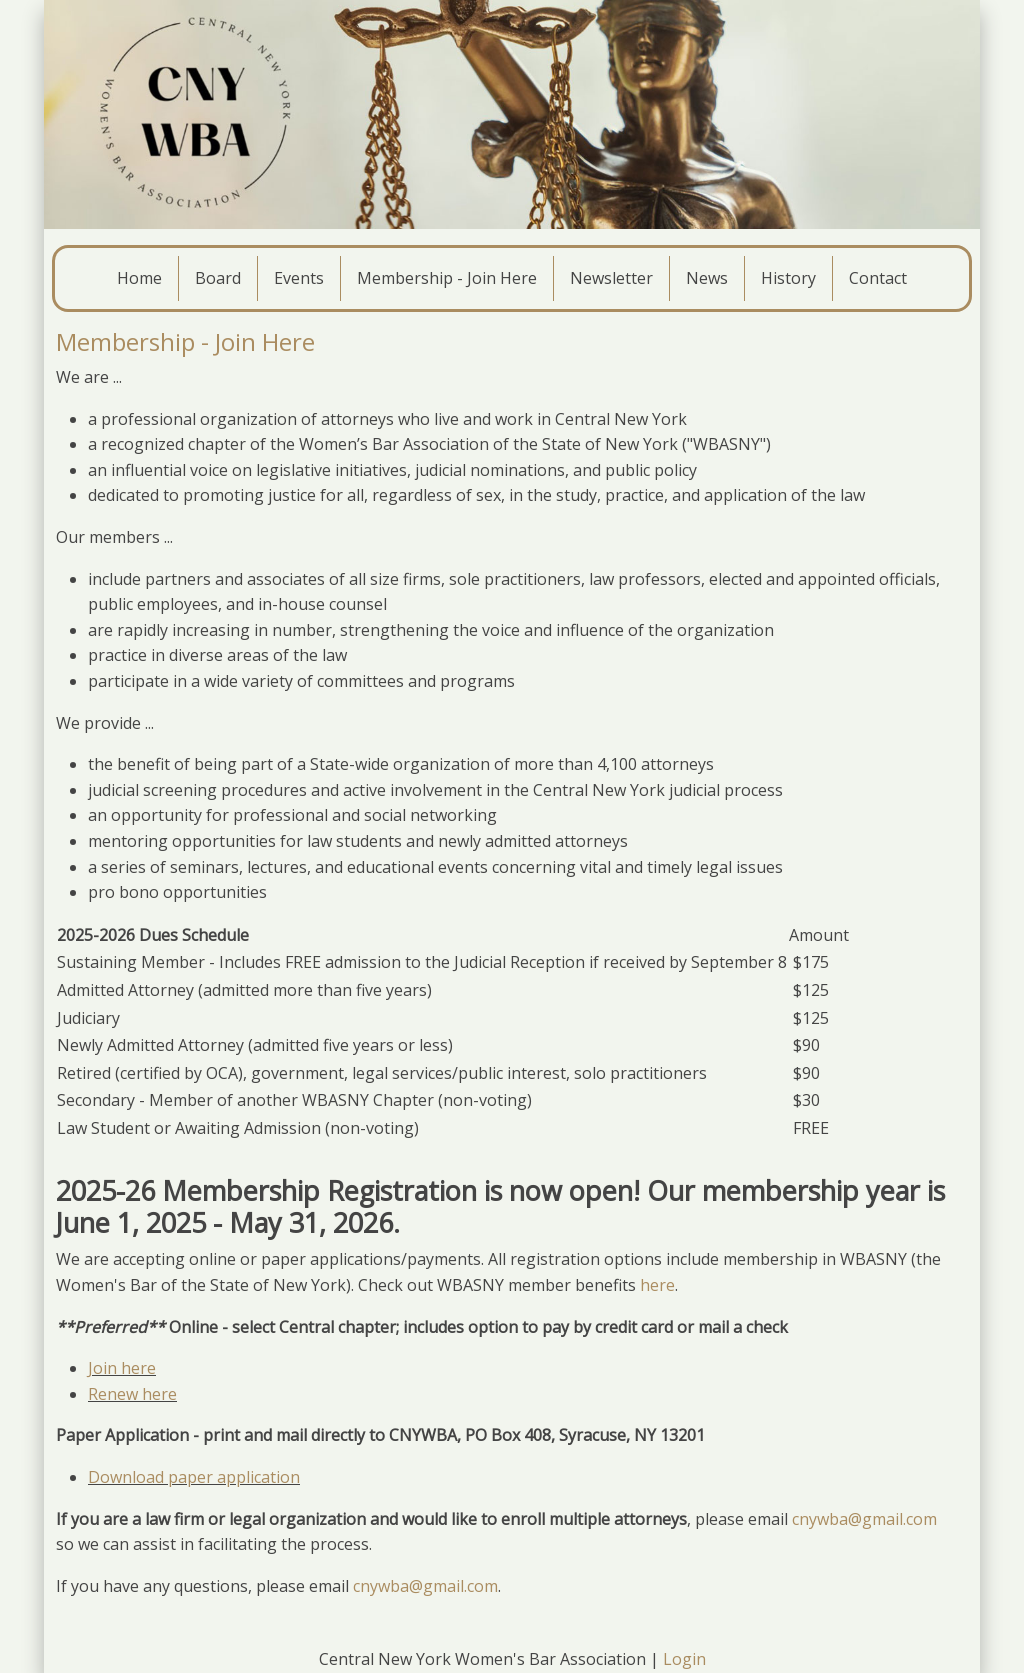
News (707, 278)
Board (218, 278)
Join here (122, 1368)
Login (684, 1659)
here (657, 1285)
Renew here (132, 1394)
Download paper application (194, 1477)
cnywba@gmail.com (864, 1519)
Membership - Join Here (447, 278)
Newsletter (611, 278)
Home (139, 278)
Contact (878, 278)
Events (299, 278)
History (788, 278)
